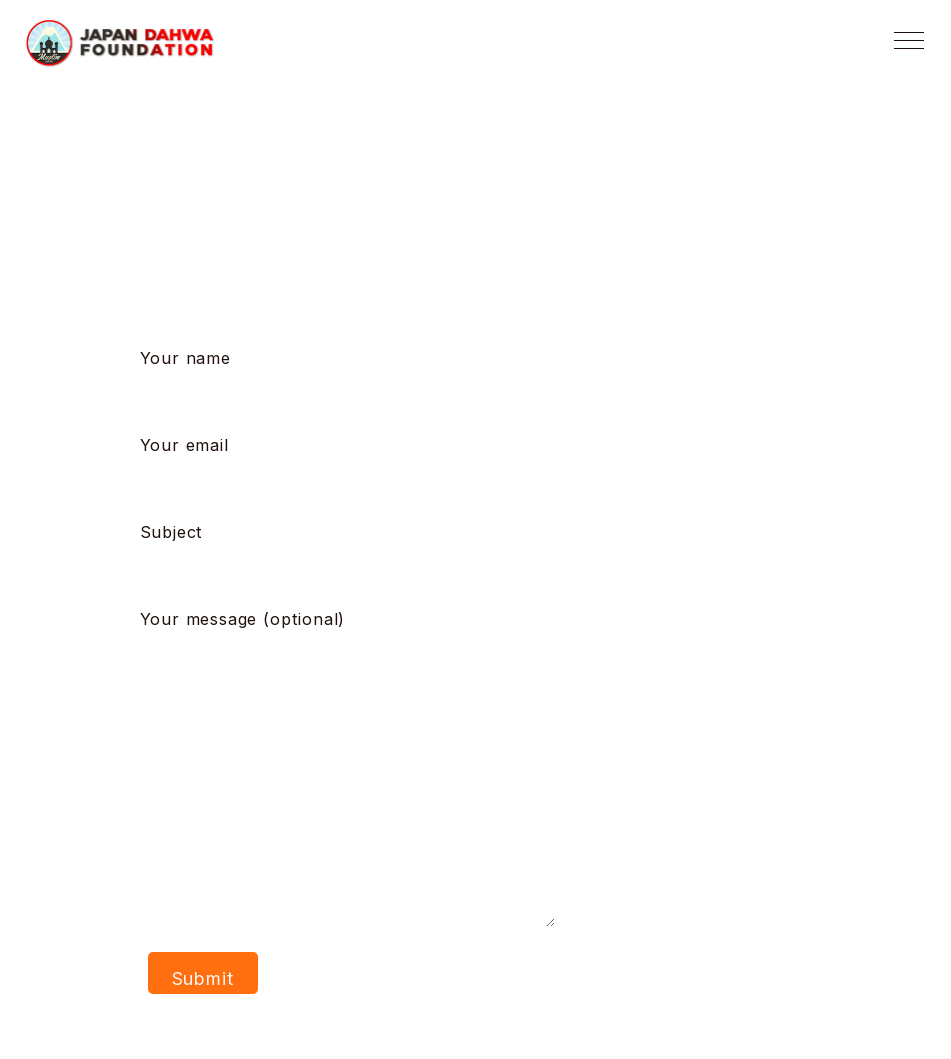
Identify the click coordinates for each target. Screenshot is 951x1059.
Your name (357, 376)
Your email (357, 463)
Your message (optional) (347, 770)
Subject (357, 550)
